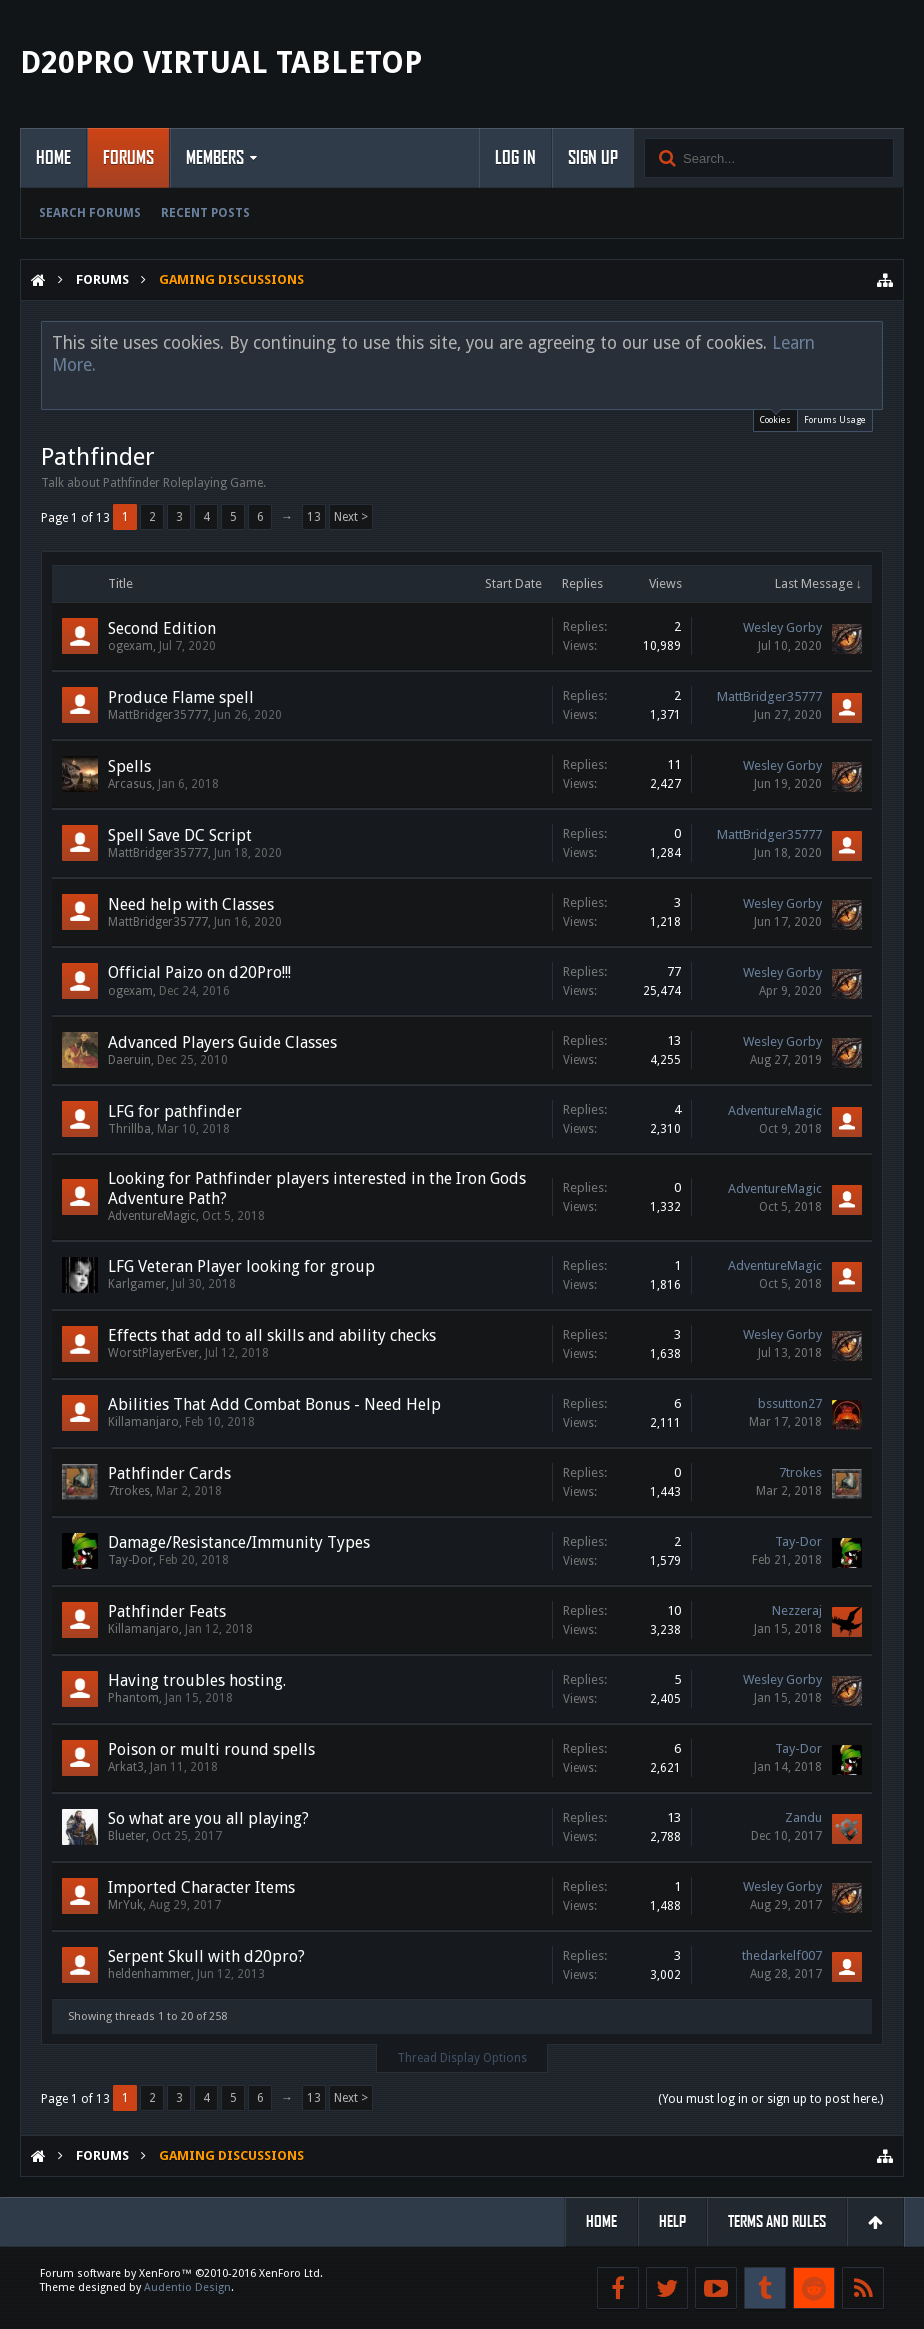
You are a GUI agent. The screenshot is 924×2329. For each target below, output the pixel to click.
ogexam (130, 646)
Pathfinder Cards (169, 1473)
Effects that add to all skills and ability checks (272, 1335)
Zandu (803, 1817)
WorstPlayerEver (153, 1353)
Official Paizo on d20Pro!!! (199, 972)
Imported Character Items (201, 1887)
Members (215, 158)
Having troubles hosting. (197, 1680)
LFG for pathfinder (175, 1111)
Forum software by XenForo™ (181, 2273)
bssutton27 (790, 1403)
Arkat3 (126, 1767)
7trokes (129, 1491)
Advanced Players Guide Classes (222, 1042)
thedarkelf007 (782, 1955)
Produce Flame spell (181, 697)
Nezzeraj (797, 1610)
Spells (129, 766)
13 (314, 517)
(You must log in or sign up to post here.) (770, 2099)
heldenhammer (149, 1974)
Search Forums (90, 213)
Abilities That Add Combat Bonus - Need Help (274, 1404)
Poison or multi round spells (211, 1749)
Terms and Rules (777, 2221)
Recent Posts (205, 213)
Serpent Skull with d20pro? (206, 1956)
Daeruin (129, 1060)
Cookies (775, 417)
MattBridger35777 (158, 715)
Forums (128, 158)
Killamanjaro (143, 1422)
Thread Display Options (462, 2058)
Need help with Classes (191, 904)
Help (672, 2221)
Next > (351, 517)
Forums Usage (835, 420)
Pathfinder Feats (167, 1611)
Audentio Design (187, 2287)
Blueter (127, 1836)
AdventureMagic (775, 1110)
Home (53, 158)
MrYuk (125, 1905)
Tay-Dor (130, 1560)
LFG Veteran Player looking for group (241, 1266)
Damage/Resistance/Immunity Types (239, 1542)
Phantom (133, 1698)
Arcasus (130, 784)
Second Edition (162, 628)
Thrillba (129, 1129)
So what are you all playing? (208, 1818)
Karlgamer (137, 1284)
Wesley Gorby (782, 627)
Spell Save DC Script (180, 835)
